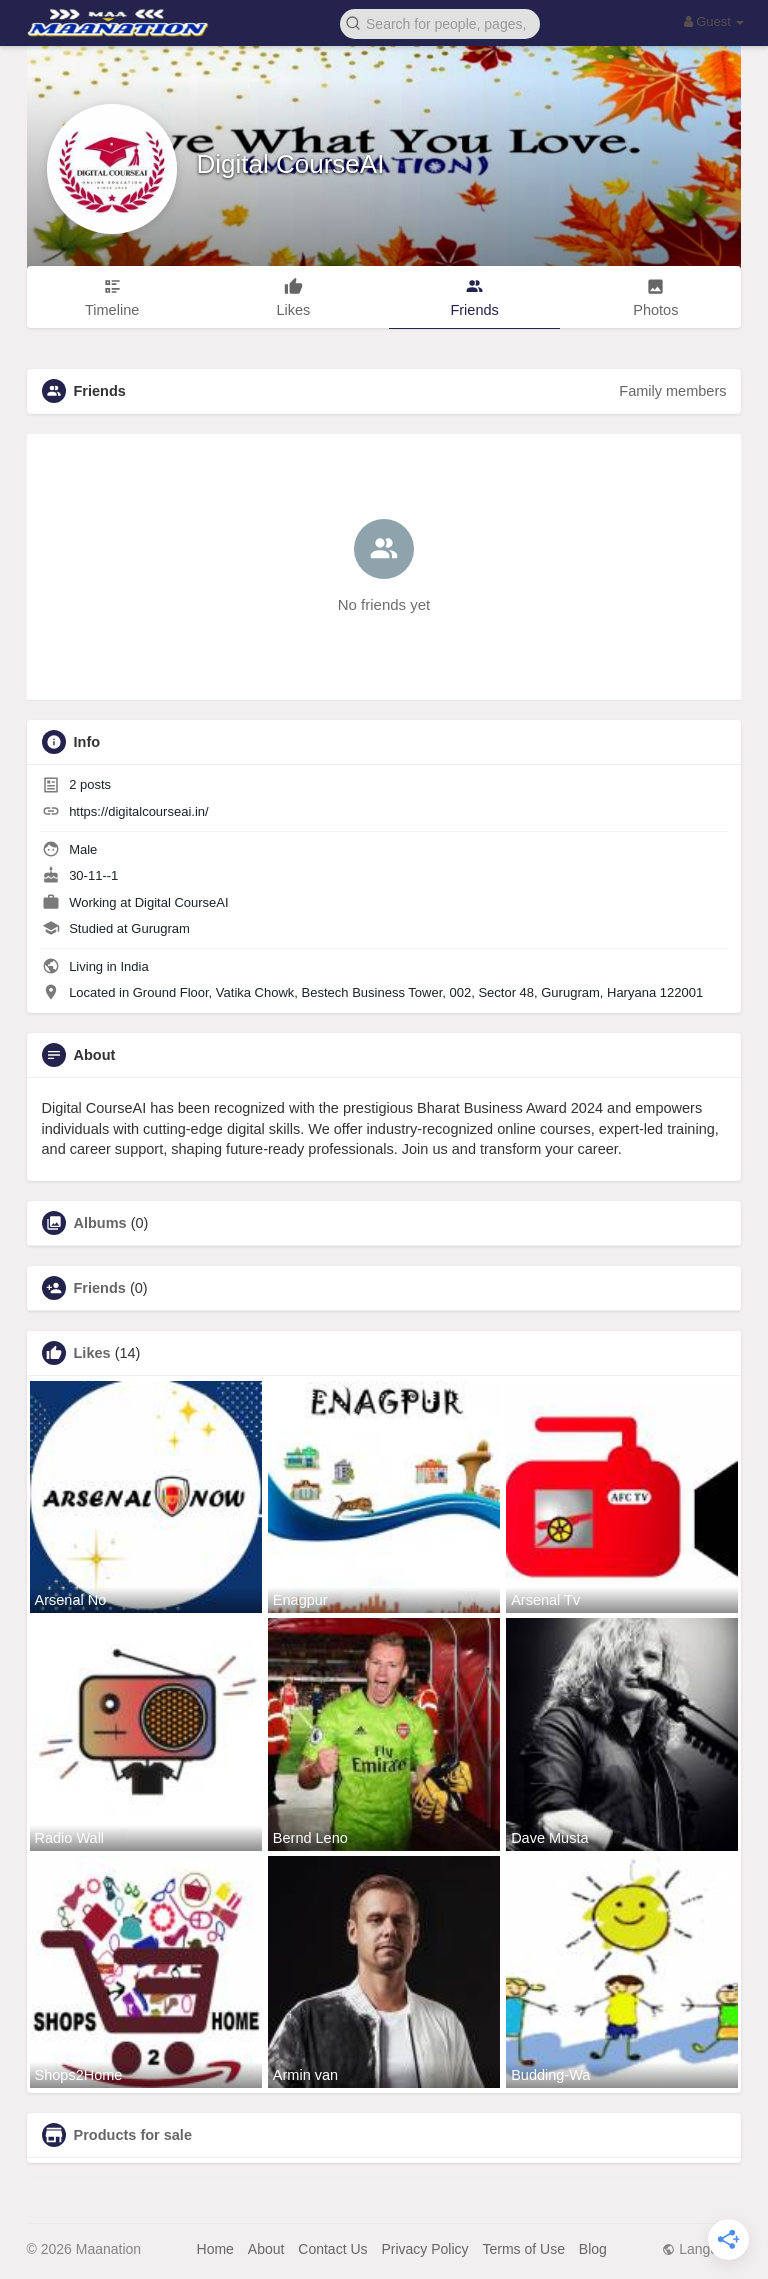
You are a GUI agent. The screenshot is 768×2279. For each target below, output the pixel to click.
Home (215, 2249)
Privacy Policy (424, 2249)
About (266, 2249)
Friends (100, 1288)
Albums (100, 1223)
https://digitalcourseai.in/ (138, 811)
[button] (440, 22)
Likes (92, 1353)
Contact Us (332, 2249)
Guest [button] (714, 21)
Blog (593, 2249)
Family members (672, 391)
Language (701, 2249)
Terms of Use (523, 2249)
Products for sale (133, 2135)
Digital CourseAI (291, 164)
